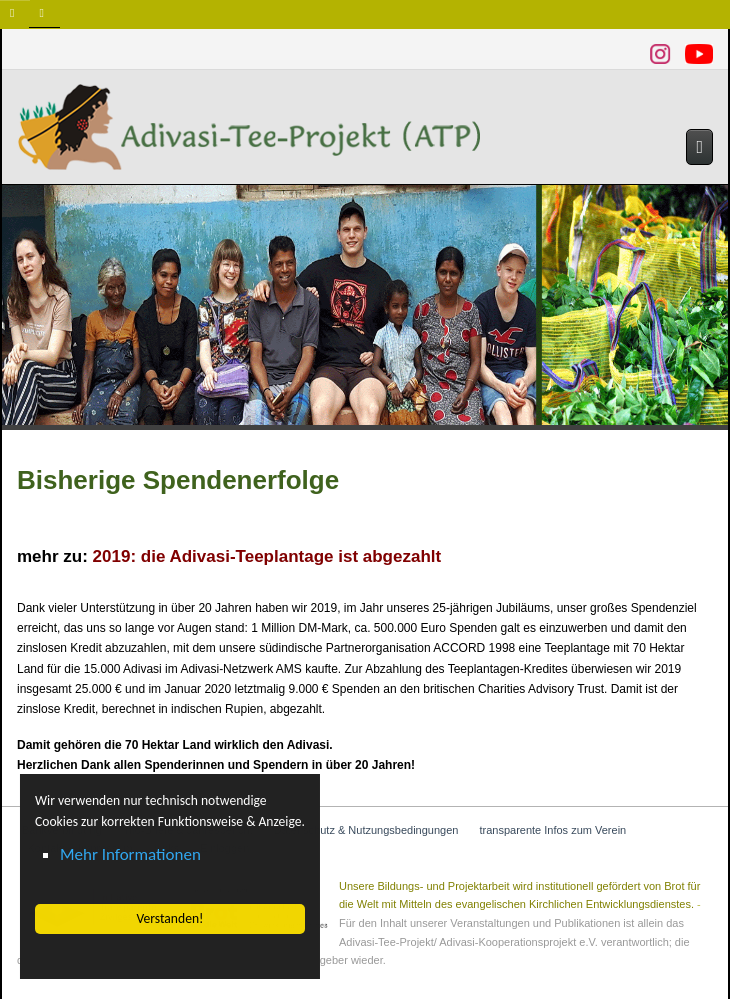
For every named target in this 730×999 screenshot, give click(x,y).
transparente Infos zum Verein (552, 830)
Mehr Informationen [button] (130, 854)
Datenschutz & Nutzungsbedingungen (366, 830)
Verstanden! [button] (169, 918)
